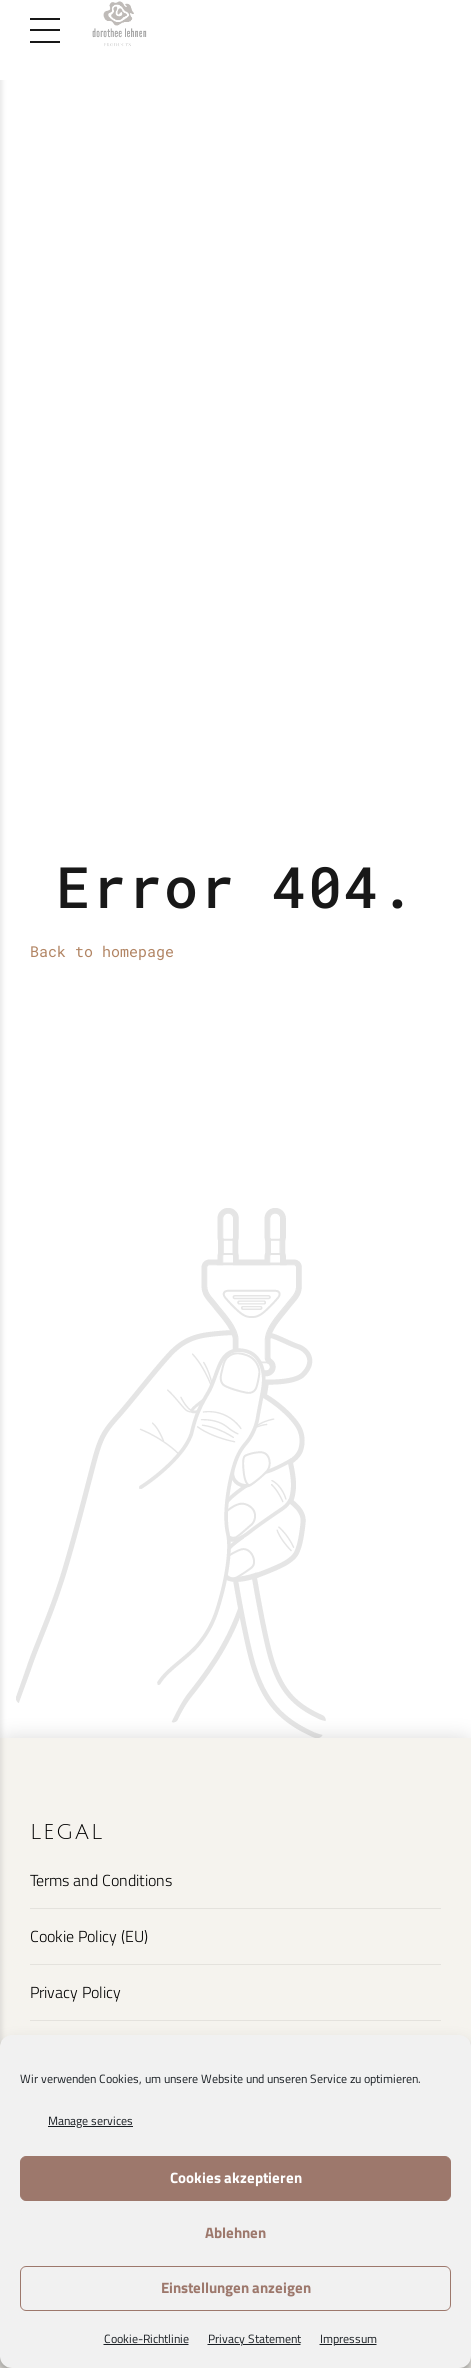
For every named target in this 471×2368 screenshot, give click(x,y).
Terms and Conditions (101, 1880)
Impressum (348, 2338)
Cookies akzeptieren (236, 2177)
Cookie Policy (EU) (89, 1936)
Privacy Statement (254, 2338)
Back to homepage (102, 951)
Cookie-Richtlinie (146, 2338)
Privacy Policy (75, 1992)
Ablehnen (235, 2232)
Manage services (90, 2120)
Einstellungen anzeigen (236, 2287)
